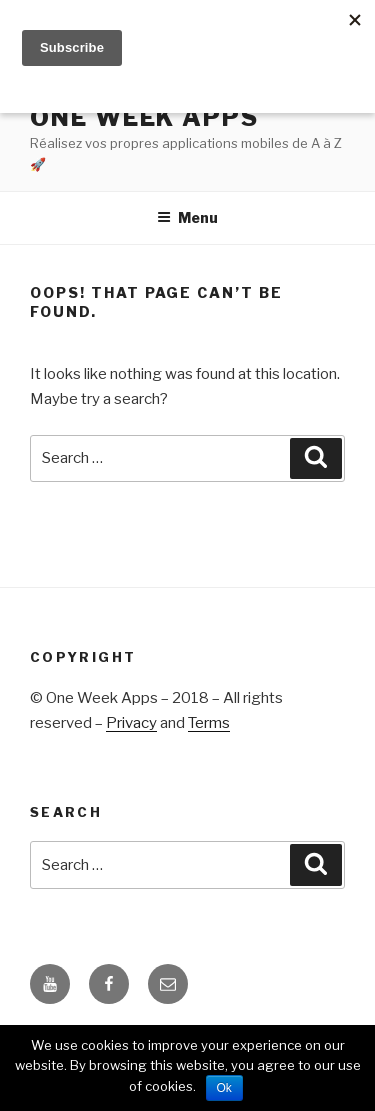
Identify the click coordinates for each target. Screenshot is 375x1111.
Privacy (131, 723)
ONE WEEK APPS (144, 117)
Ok (224, 1088)
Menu (187, 217)
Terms (209, 723)
